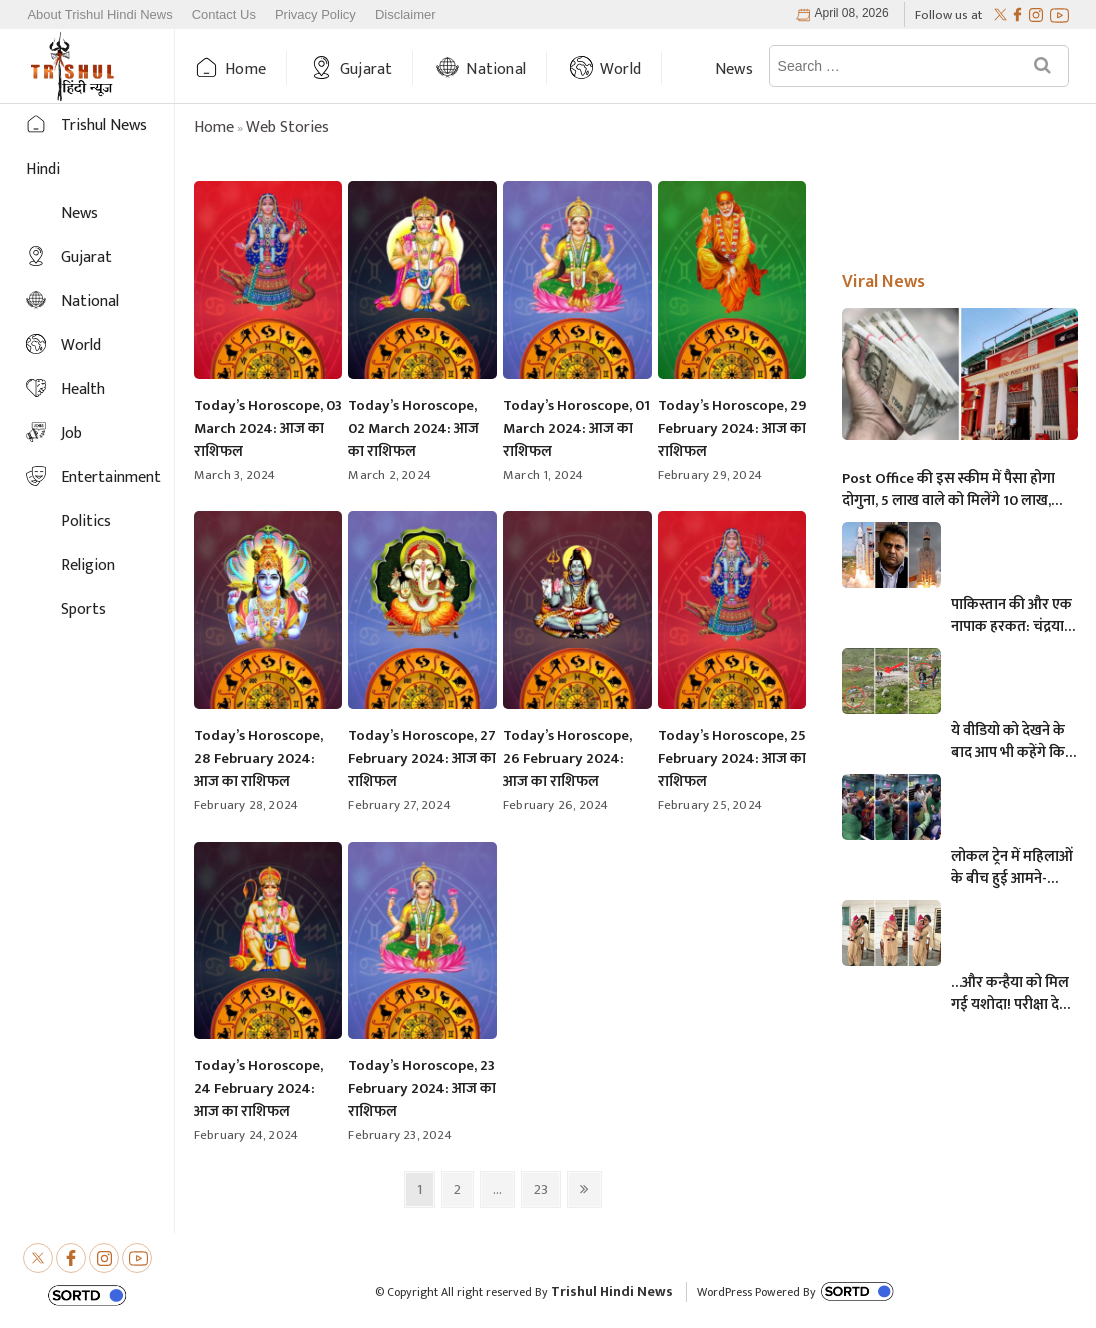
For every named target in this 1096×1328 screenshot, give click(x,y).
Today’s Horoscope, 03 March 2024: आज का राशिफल (268, 428)
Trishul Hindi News (612, 1291)
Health (83, 389)
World (620, 69)
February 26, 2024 (555, 805)
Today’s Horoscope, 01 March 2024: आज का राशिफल (576, 428)
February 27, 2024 (399, 805)
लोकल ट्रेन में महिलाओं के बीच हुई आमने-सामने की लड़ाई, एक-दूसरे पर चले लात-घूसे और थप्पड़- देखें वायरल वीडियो (1013, 868)
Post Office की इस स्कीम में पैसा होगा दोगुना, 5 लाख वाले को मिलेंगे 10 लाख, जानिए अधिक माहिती (948, 490)
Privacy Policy (315, 15)
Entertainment (111, 477)
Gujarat (366, 69)
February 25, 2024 (710, 805)
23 (546, 1189)
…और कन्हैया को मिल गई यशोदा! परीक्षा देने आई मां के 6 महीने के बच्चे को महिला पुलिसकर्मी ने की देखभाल (1010, 994)
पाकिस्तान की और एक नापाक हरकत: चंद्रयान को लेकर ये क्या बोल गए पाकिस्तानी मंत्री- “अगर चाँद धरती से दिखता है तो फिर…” (1011, 616)
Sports (83, 609)
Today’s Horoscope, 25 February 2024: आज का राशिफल (732, 758)
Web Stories (287, 127)
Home (245, 69)
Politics (86, 521)
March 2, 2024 (389, 475)
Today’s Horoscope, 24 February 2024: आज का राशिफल (258, 1088)
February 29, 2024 (710, 475)
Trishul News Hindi (86, 147)
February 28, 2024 (246, 805)
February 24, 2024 (246, 1135)
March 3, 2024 (235, 475)
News (734, 69)
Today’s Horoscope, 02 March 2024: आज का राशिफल (413, 428)
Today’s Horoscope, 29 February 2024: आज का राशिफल (732, 428)
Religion (88, 565)
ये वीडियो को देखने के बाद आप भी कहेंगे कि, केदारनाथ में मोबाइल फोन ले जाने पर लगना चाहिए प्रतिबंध (1009, 742)
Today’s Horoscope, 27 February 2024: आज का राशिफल (422, 758)
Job (71, 433)
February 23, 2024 (399, 1135)
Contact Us (224, 15)
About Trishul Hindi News (99, 15)
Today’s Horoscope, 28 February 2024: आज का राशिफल (258, 758)
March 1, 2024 (543, 475)
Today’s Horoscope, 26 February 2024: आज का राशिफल (567, 758)
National (496, 69)
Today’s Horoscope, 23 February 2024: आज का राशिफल (422, 1088)
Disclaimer (405, 15)
